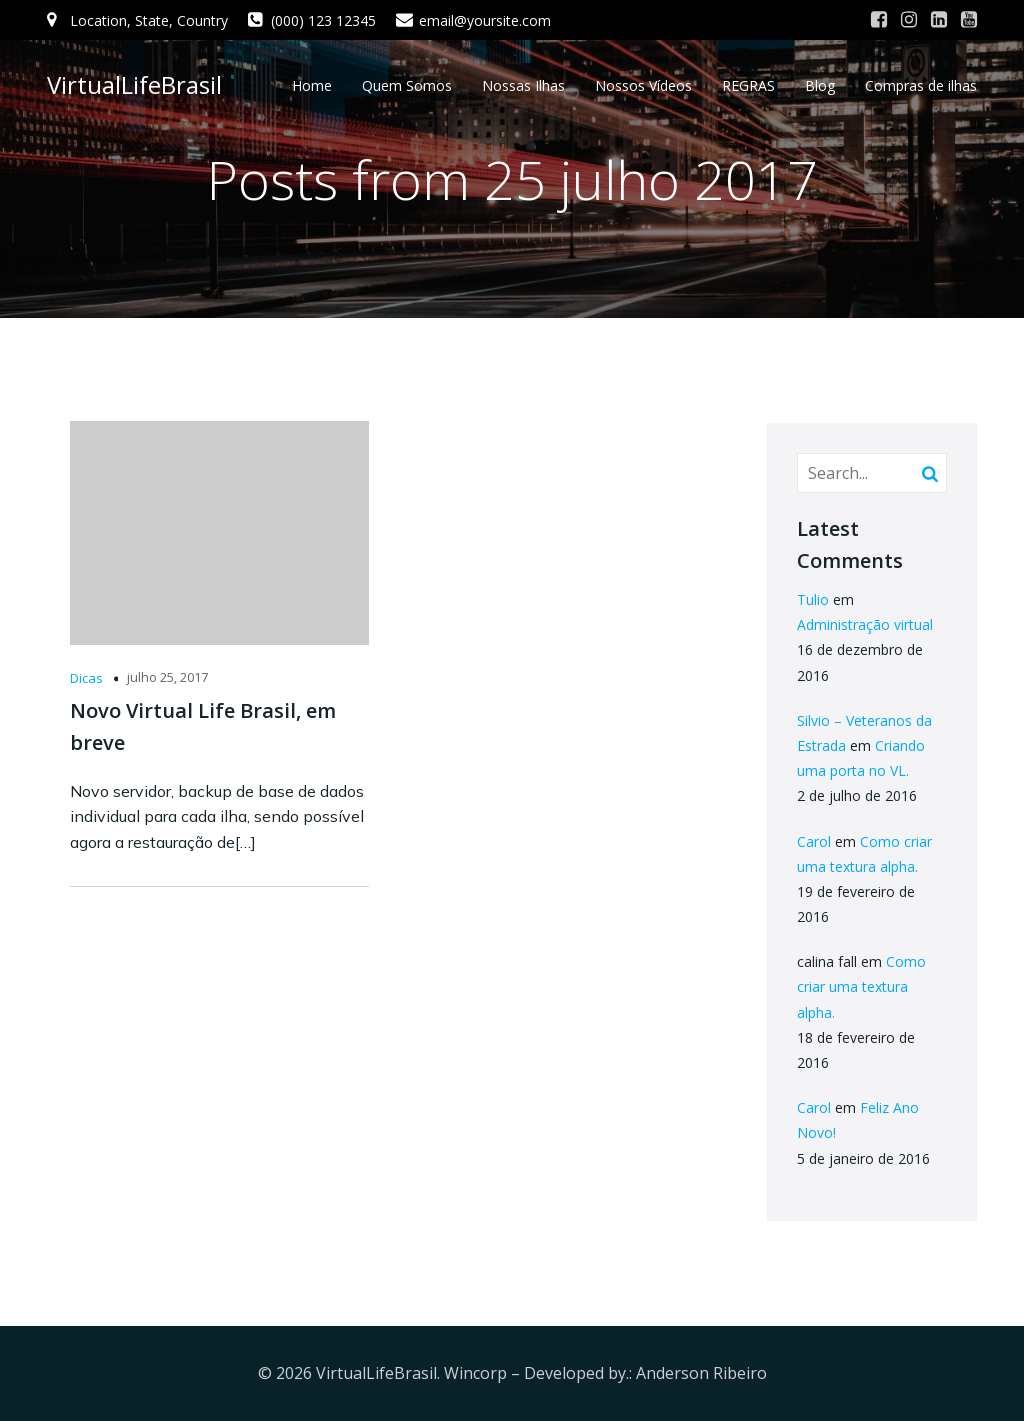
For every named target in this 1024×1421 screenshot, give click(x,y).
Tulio (813, 599)
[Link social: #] (879, 20)
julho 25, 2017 (167, 677)
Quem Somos (407, 85)
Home (312, 85)
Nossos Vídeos (643, 85)
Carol (814, 841)
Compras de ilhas (921, 85)
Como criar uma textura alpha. (861, 986)
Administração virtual (865, 624)
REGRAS (748, 85)
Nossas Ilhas (523, 85)
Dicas (86, 678)
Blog (820, 85)
